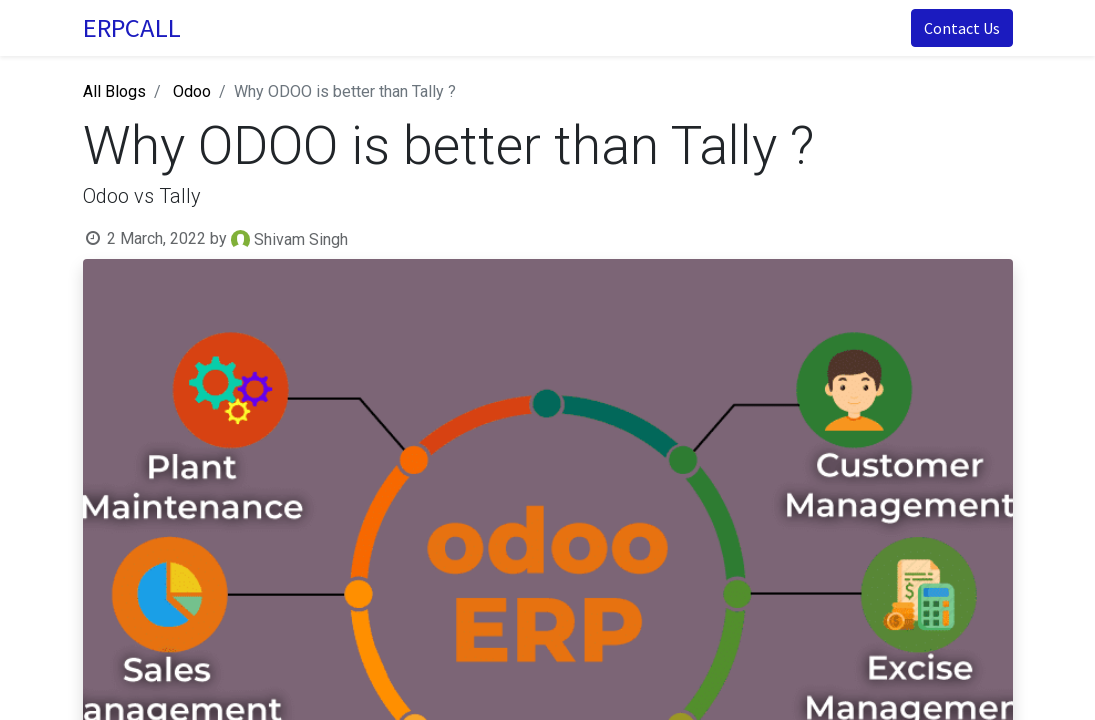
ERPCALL (132, 27)
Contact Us (962, 28)
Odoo (192, 91)
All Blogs (114, 91)
